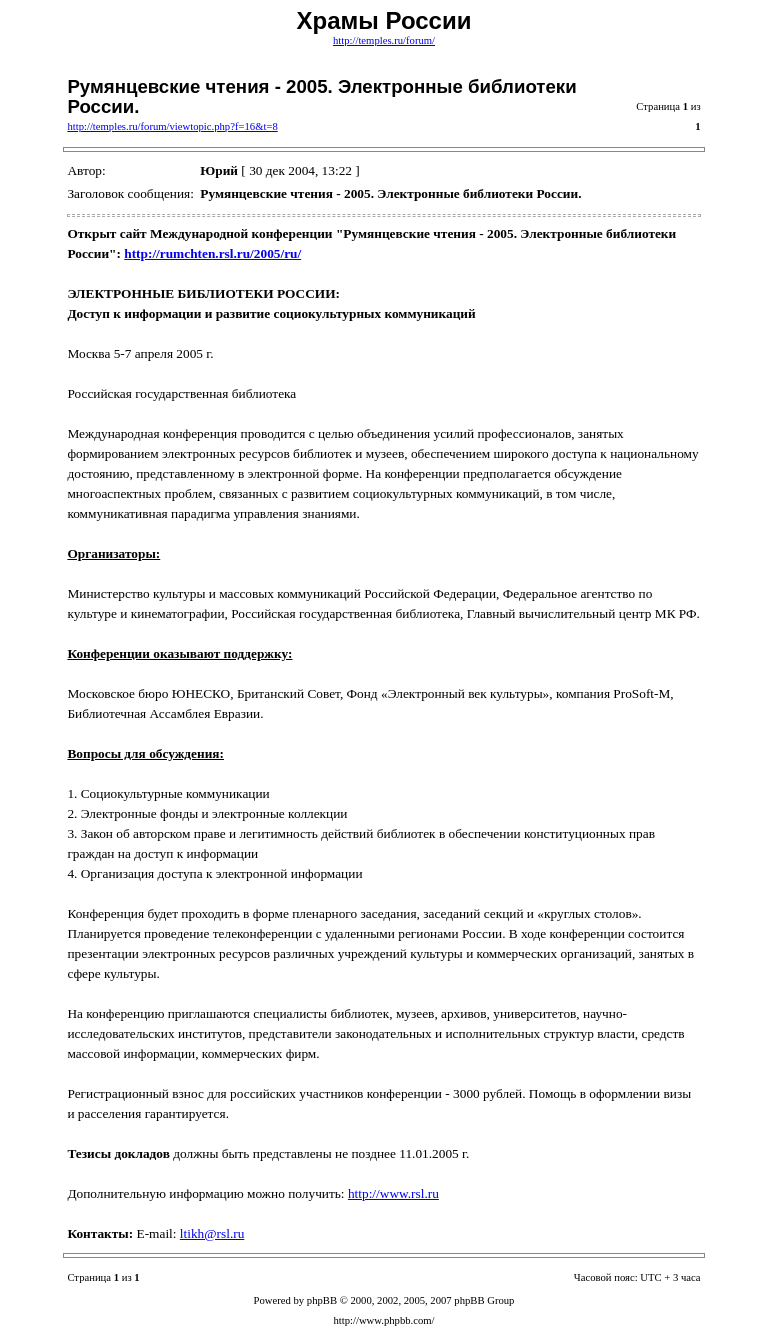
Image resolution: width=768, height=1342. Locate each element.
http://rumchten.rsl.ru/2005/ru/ (212, 253)
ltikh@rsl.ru (212, 1233)
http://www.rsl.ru (393, 1193)
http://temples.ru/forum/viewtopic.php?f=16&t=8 (172, 126)
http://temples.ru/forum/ (384, 40)
